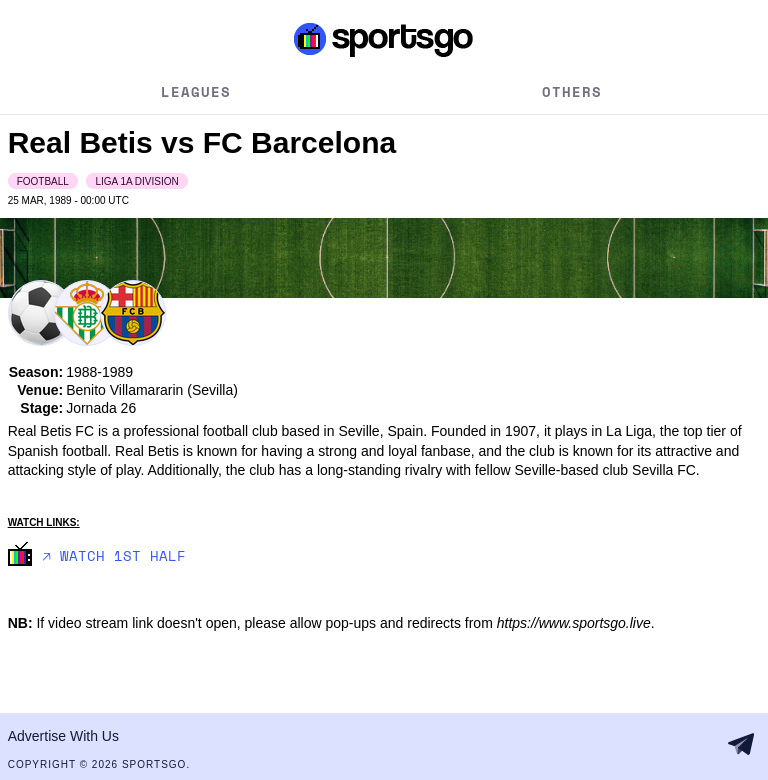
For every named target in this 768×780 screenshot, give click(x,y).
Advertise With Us (63, 736)
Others (572, 91)
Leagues (196, 91)
